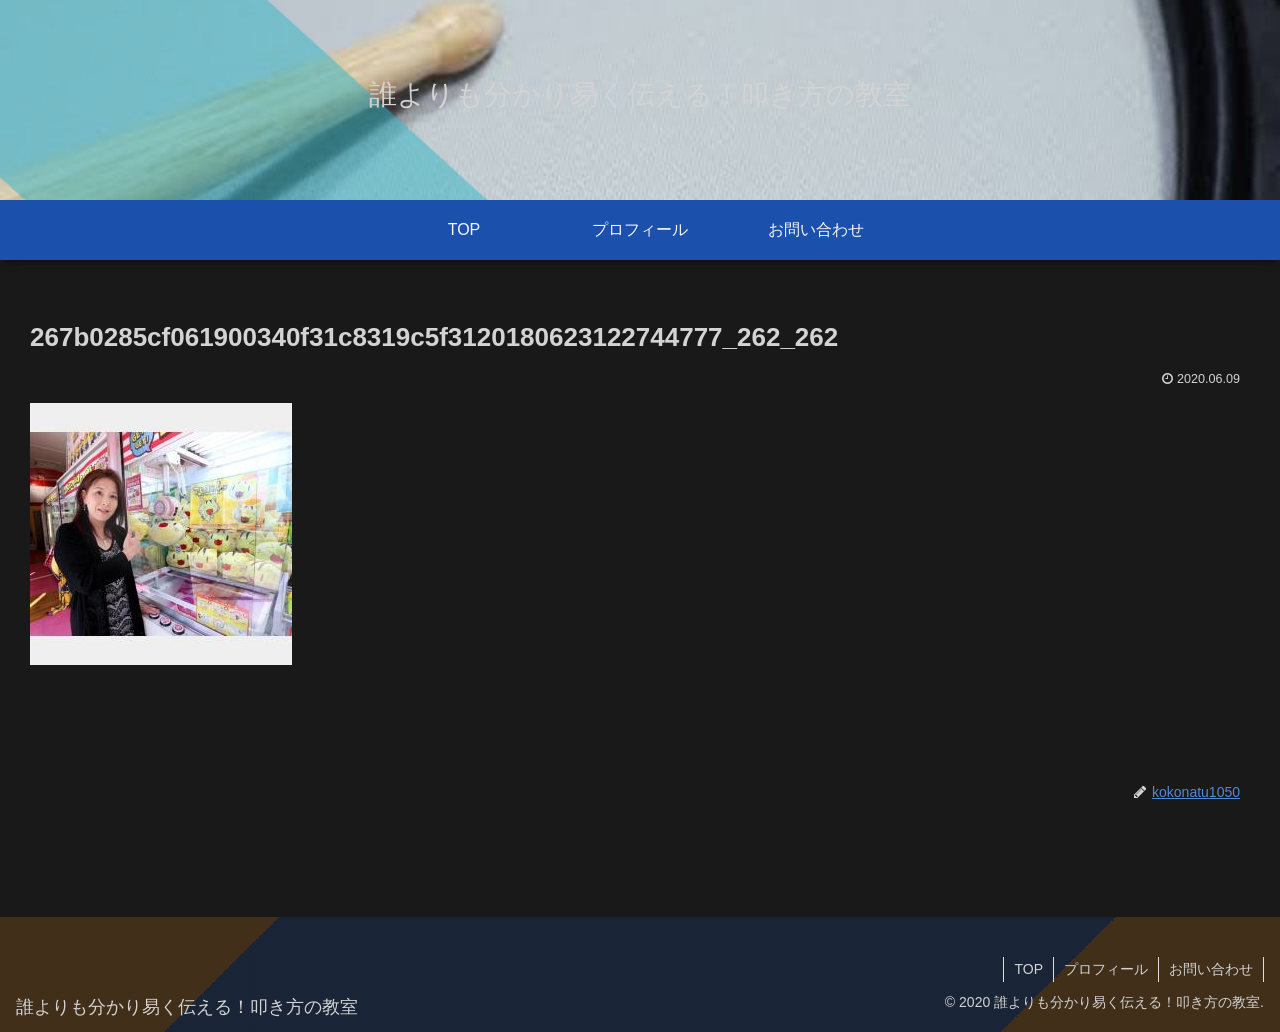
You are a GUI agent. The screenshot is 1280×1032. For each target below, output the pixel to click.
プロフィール (1106, 969)
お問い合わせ (1211, 969)
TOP (1028, 969)
